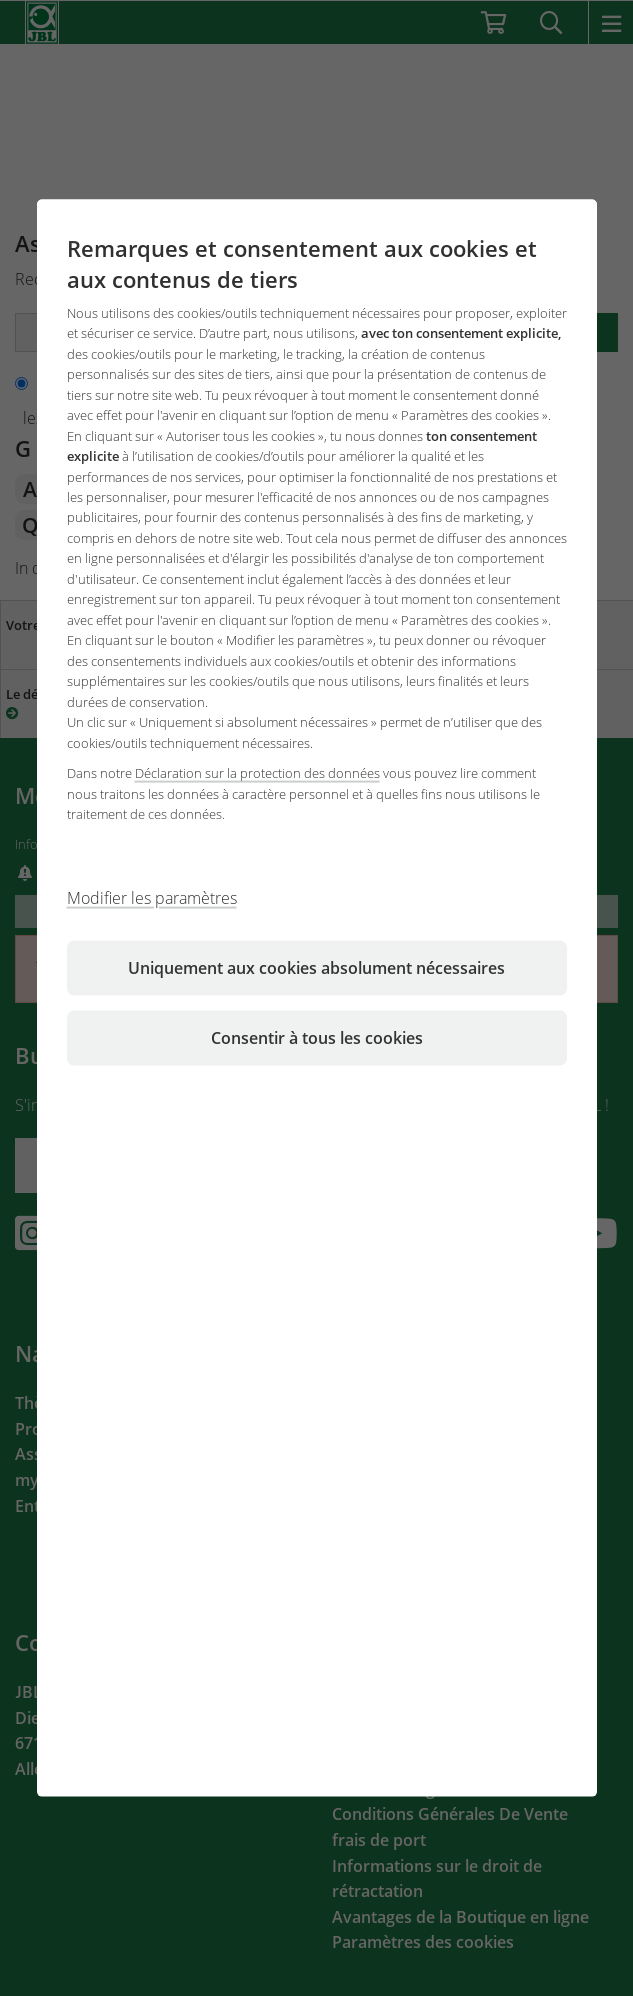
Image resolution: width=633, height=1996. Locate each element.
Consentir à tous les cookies (317, 1037)
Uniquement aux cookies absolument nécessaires (316, 967)
